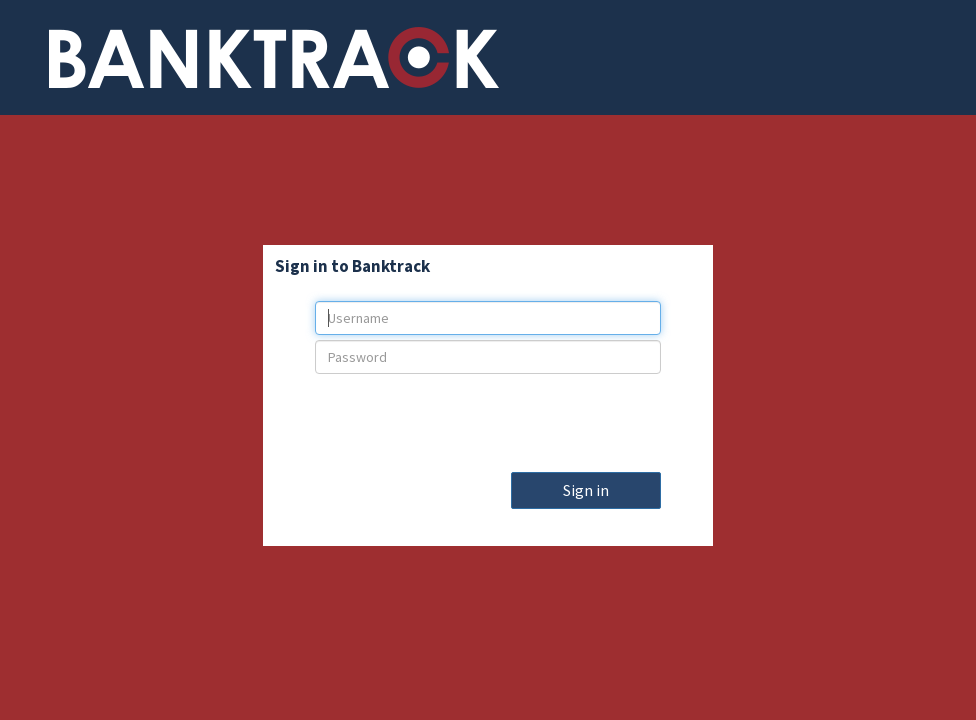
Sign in (586, 490)
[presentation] (488, 418)
